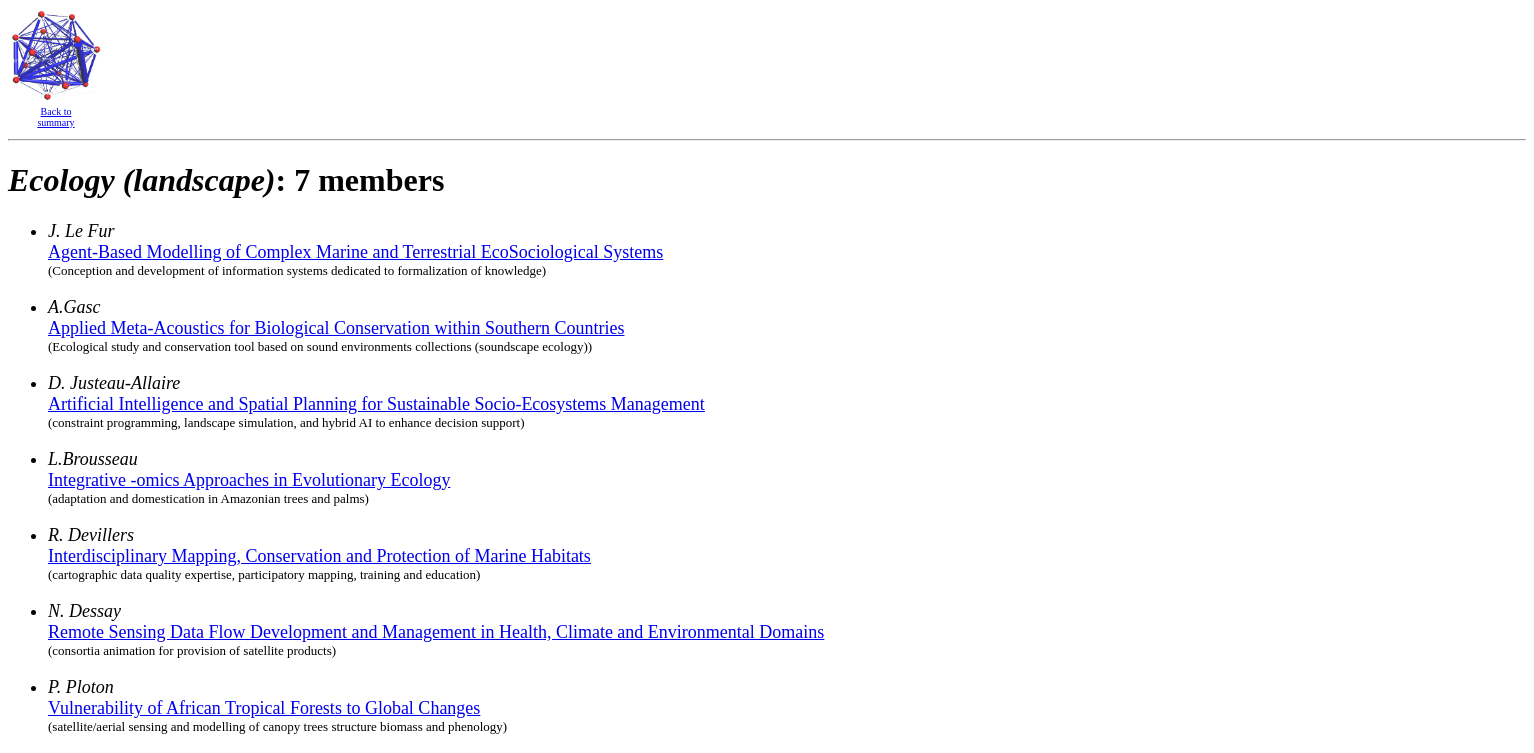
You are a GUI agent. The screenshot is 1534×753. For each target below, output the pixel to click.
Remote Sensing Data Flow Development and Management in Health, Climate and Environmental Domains (436, 632)
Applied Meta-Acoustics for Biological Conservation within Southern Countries (336, 328)
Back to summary (55, 117)
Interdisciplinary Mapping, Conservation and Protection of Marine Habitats (319, 556)
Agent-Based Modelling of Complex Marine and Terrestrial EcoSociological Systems (355, 252)
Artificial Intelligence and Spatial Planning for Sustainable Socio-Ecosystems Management (376, 404)
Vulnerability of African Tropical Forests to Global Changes (264, 708)
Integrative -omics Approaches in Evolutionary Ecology (249, 480)
